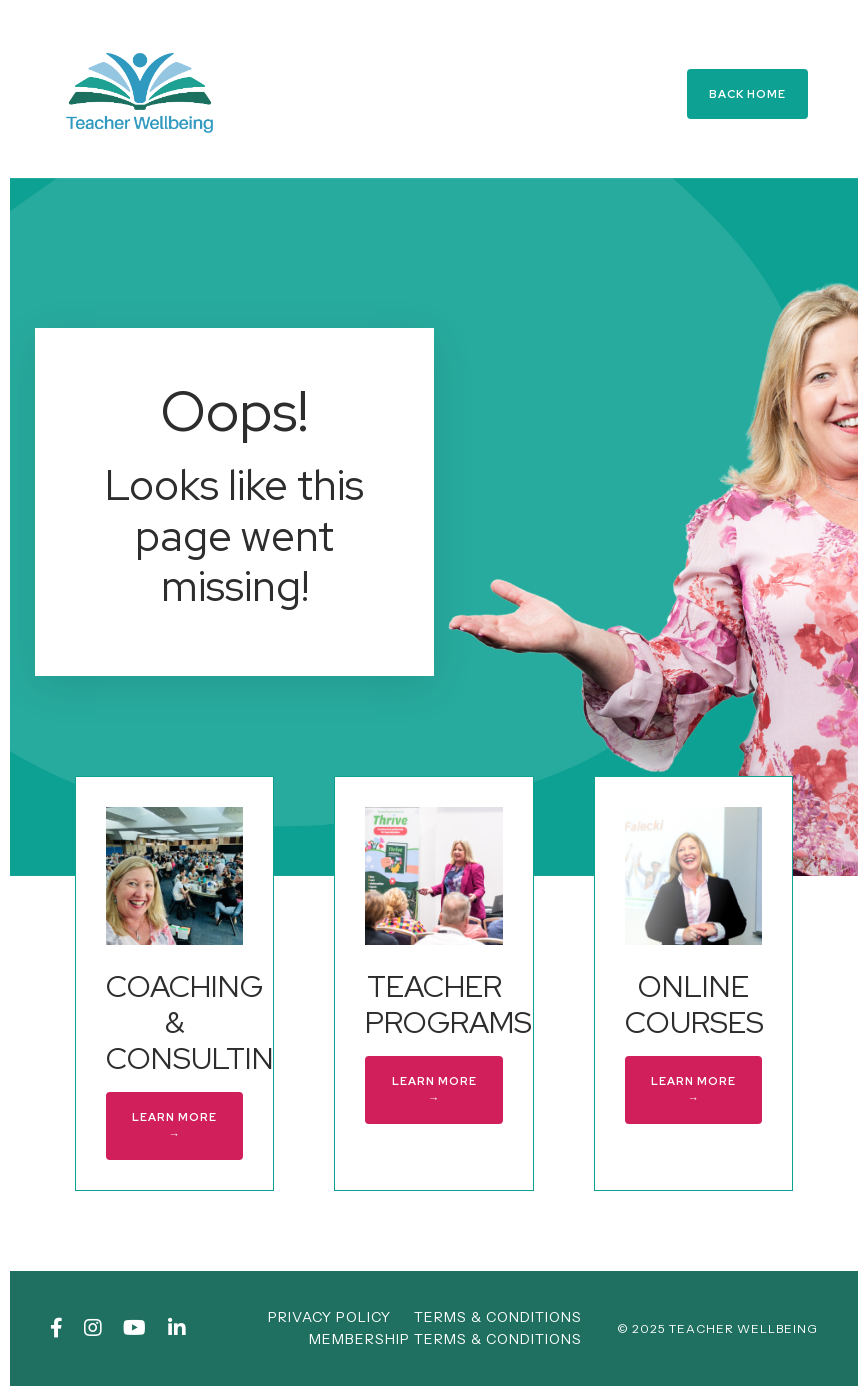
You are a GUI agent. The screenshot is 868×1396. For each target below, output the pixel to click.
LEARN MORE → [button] (174, 1125)
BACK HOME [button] (747, 94)
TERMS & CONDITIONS (498, 1317)
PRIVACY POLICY (329, 1317)
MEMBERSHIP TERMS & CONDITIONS (445, 1339)
